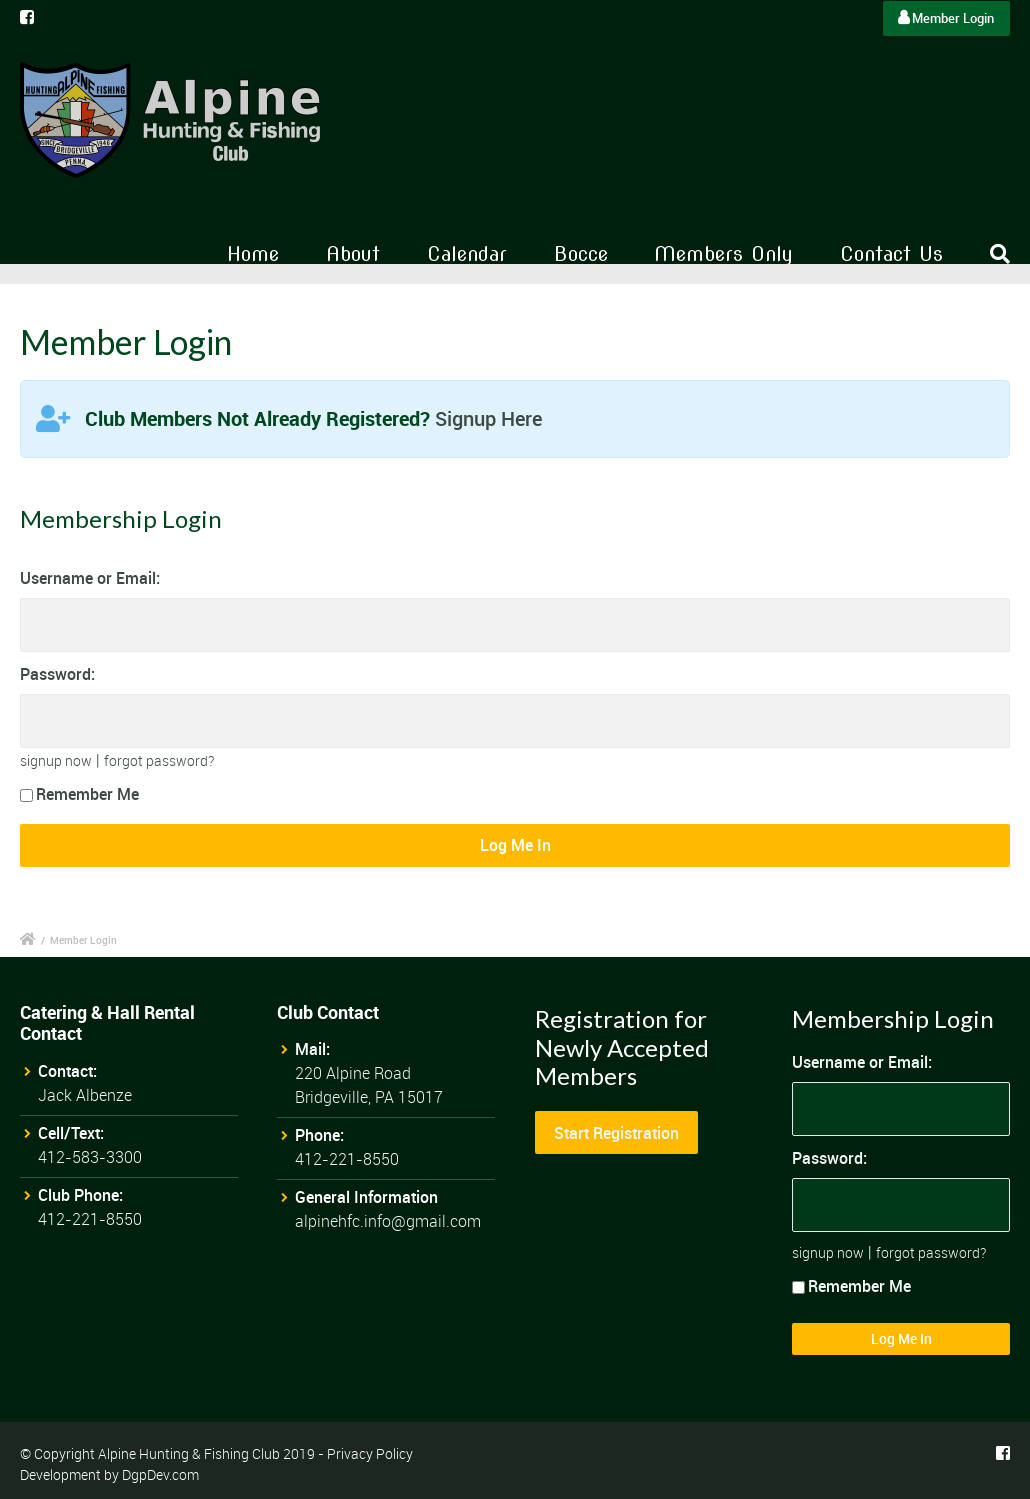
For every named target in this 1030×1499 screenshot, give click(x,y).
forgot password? (159, 760)
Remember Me (79, 794)
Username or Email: (90, 578)
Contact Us (891, 254)
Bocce (581, 254)
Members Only (723, 254)
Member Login (946, 18)
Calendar (467, 254)
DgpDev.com (160, 1474)
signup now (56, 760)
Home (253, 254)
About (353, 254)
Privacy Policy (370, 1453)
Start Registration (616, 1133)
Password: (57, 674)
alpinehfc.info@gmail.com (388, 1221)
